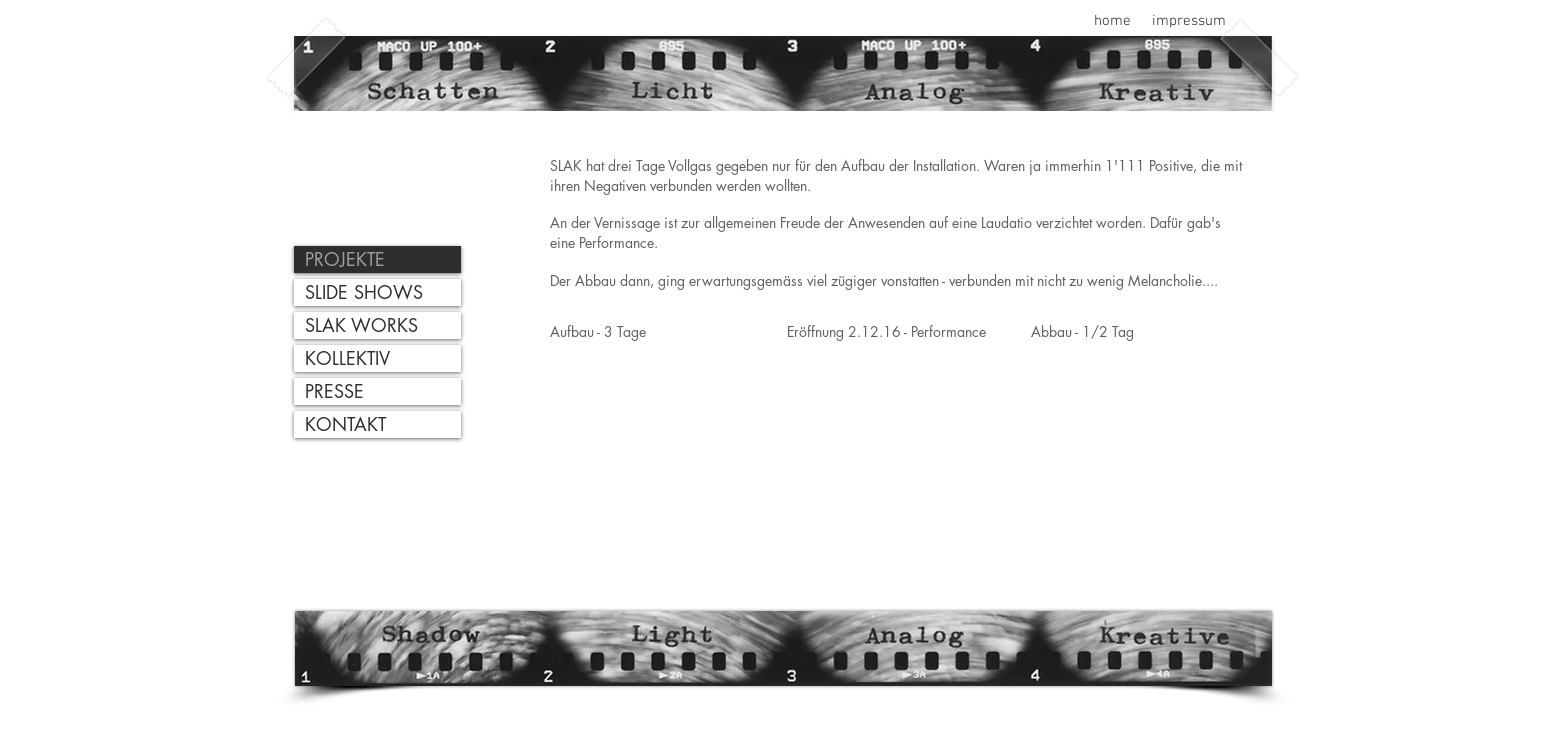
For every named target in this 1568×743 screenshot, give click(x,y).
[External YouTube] (650, 458)
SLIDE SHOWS (364, 292)
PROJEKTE (345, 259)
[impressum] (1188, 21)
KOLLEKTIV (347, 358)
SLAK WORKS (361, 325)
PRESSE (334, 391)
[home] (1112, 21)
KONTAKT (345, 424)
